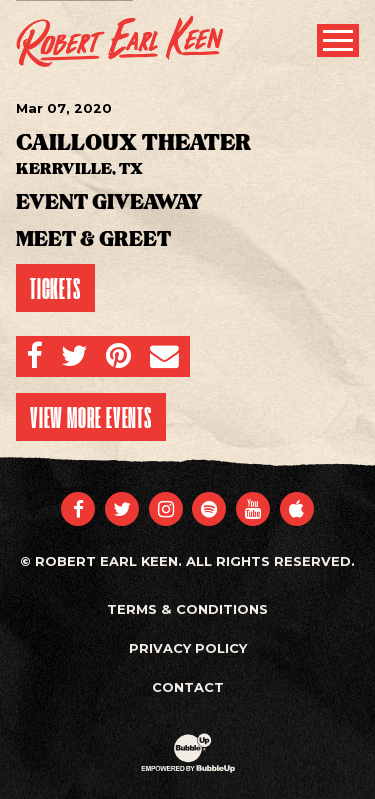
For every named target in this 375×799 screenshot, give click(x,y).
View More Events (91, 417)
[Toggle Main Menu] (338, 40)
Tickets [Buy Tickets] (55, 288)
